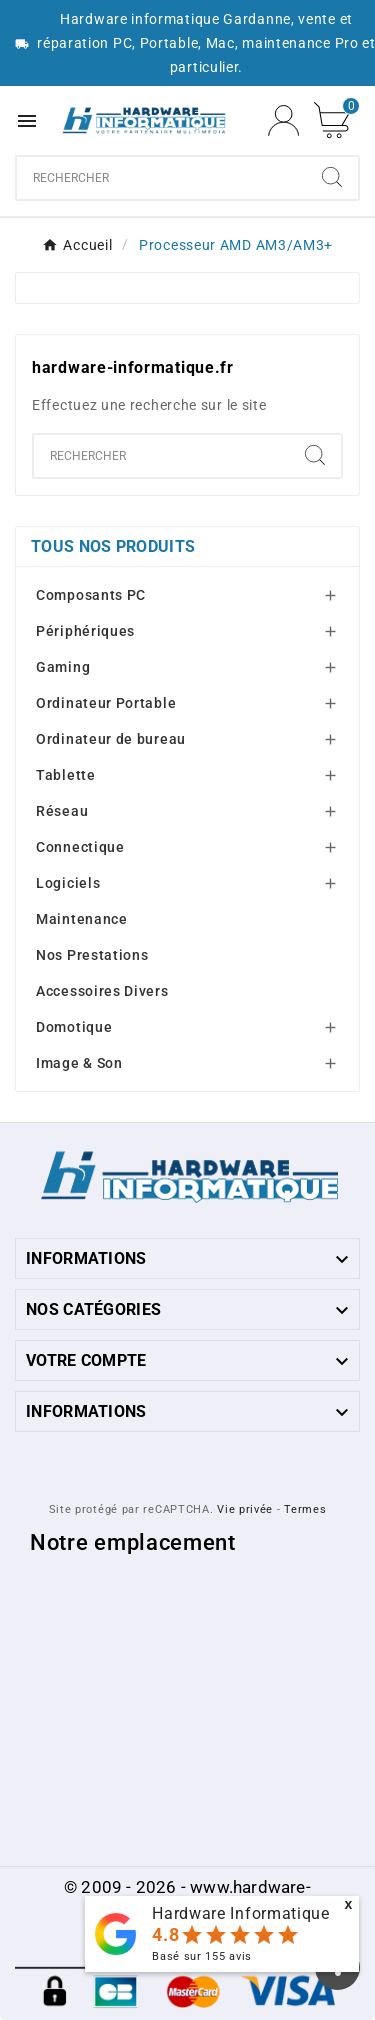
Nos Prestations (92, 955)
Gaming (63, 667)
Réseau (62, 811)
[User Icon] (283, 120)
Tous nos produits (113, 546)
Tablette (66, 775)
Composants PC (91, 595)
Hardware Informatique (241, 1913)
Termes (305, 1509)
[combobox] (161, 178)
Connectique (80, 847)
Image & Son (79, 1063)
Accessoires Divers (102, 991)
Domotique (74, 1027)
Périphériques (85, 631)
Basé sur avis (202, 1956)
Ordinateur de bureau (111, 739)
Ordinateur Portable (106, 703)
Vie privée (245, 1509)
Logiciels (68, 883)
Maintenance (82, 919)
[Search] (332, 177)
